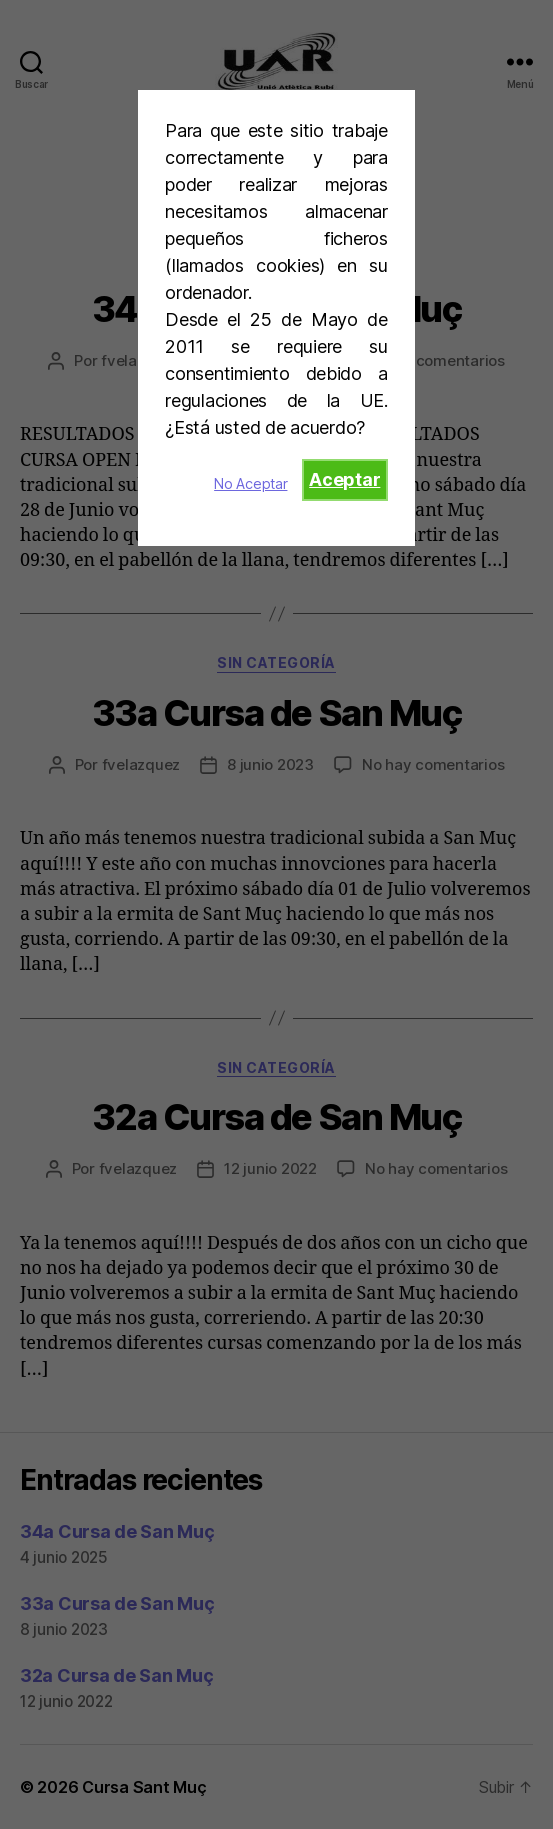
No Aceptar (250, 483)
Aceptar (344, 479)
